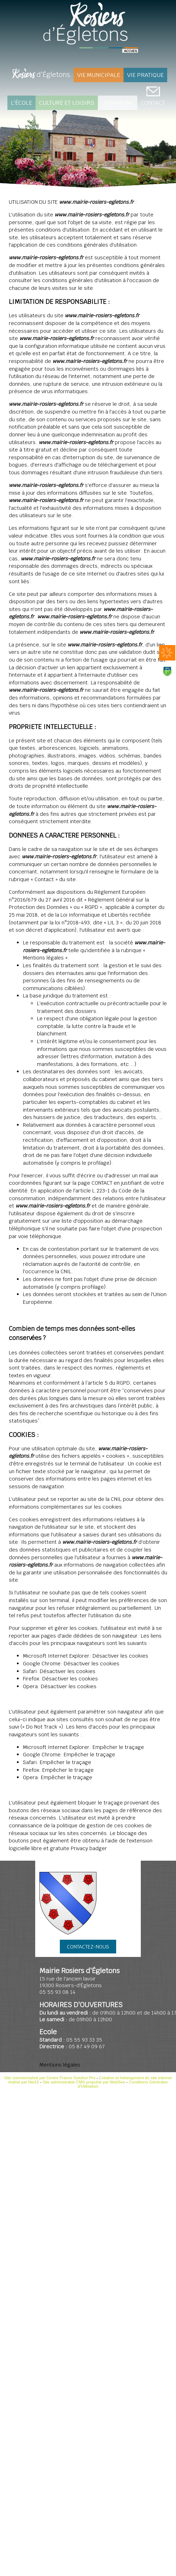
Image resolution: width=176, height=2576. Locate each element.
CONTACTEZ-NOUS (88, 1946)
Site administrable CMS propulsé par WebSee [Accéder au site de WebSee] (84, 2082)
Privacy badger (89, 1848)
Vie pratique (145, 75)
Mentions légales (59, 2064)
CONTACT (153, 102)
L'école (21, 102)
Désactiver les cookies (120, 1655)
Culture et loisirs (66, 102)
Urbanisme (117, 102)
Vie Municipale (98, 75)
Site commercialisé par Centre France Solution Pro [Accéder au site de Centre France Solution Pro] (49, 2078)
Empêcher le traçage (118, 1747)
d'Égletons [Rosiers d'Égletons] (41, 75)
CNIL (66, 1271)
